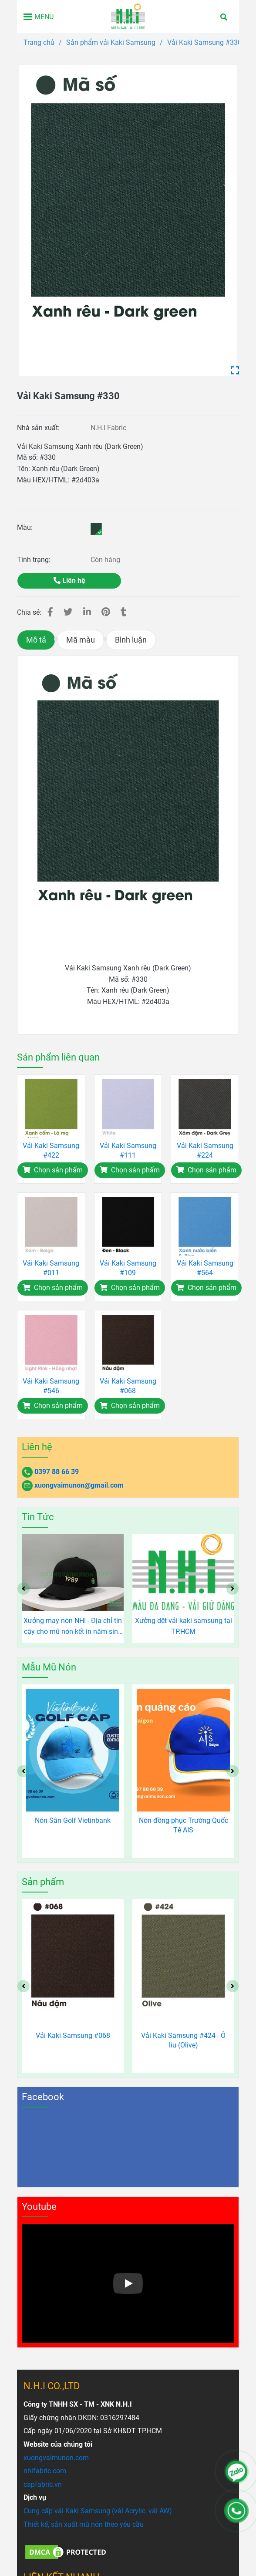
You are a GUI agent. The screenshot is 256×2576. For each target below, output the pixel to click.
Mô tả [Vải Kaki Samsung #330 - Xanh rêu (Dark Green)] (36, 640)
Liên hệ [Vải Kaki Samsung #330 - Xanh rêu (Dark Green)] (69, 580)
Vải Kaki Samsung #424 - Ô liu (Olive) (183, 2040)
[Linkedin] (87, 612)
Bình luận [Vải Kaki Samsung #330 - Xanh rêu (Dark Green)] (131, 640)
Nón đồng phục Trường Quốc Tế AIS (183, 1825)
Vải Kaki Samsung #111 (128, 1150)
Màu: (25, 527)
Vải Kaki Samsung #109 (128, 1268)
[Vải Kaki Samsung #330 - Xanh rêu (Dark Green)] (128, 220)
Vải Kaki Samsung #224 (205, 1150)
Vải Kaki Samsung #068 (128, 1386)
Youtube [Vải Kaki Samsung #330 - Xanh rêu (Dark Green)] (39, 2206)
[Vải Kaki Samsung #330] (128, 16)
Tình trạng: (34, 560)
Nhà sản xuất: (39, 428)
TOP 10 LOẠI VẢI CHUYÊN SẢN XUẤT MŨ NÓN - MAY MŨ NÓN (72, 1626)
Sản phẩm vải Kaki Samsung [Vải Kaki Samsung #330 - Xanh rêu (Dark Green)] (110, 42)
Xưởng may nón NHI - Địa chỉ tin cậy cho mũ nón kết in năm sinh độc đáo (183, 1626)
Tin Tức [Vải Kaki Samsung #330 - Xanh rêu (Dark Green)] (38, 1517)
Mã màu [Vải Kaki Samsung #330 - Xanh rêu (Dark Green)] (80, 640)
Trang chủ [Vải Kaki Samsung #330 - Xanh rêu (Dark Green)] (39, 42)
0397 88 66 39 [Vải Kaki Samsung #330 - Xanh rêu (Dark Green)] (56, 1472)
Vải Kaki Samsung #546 (51, 1386)
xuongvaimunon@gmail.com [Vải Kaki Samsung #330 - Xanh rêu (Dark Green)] (79, 1485)
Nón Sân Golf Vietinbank (73, 1820)
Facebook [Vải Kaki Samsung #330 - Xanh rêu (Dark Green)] (43, 2096)
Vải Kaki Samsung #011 (51, 1268)
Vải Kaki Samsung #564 (205, 1268)
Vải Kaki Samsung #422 (51, 1150)
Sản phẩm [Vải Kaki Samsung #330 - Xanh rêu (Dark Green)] (43, 1881)
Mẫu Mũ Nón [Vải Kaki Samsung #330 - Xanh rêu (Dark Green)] (49, 1667)
